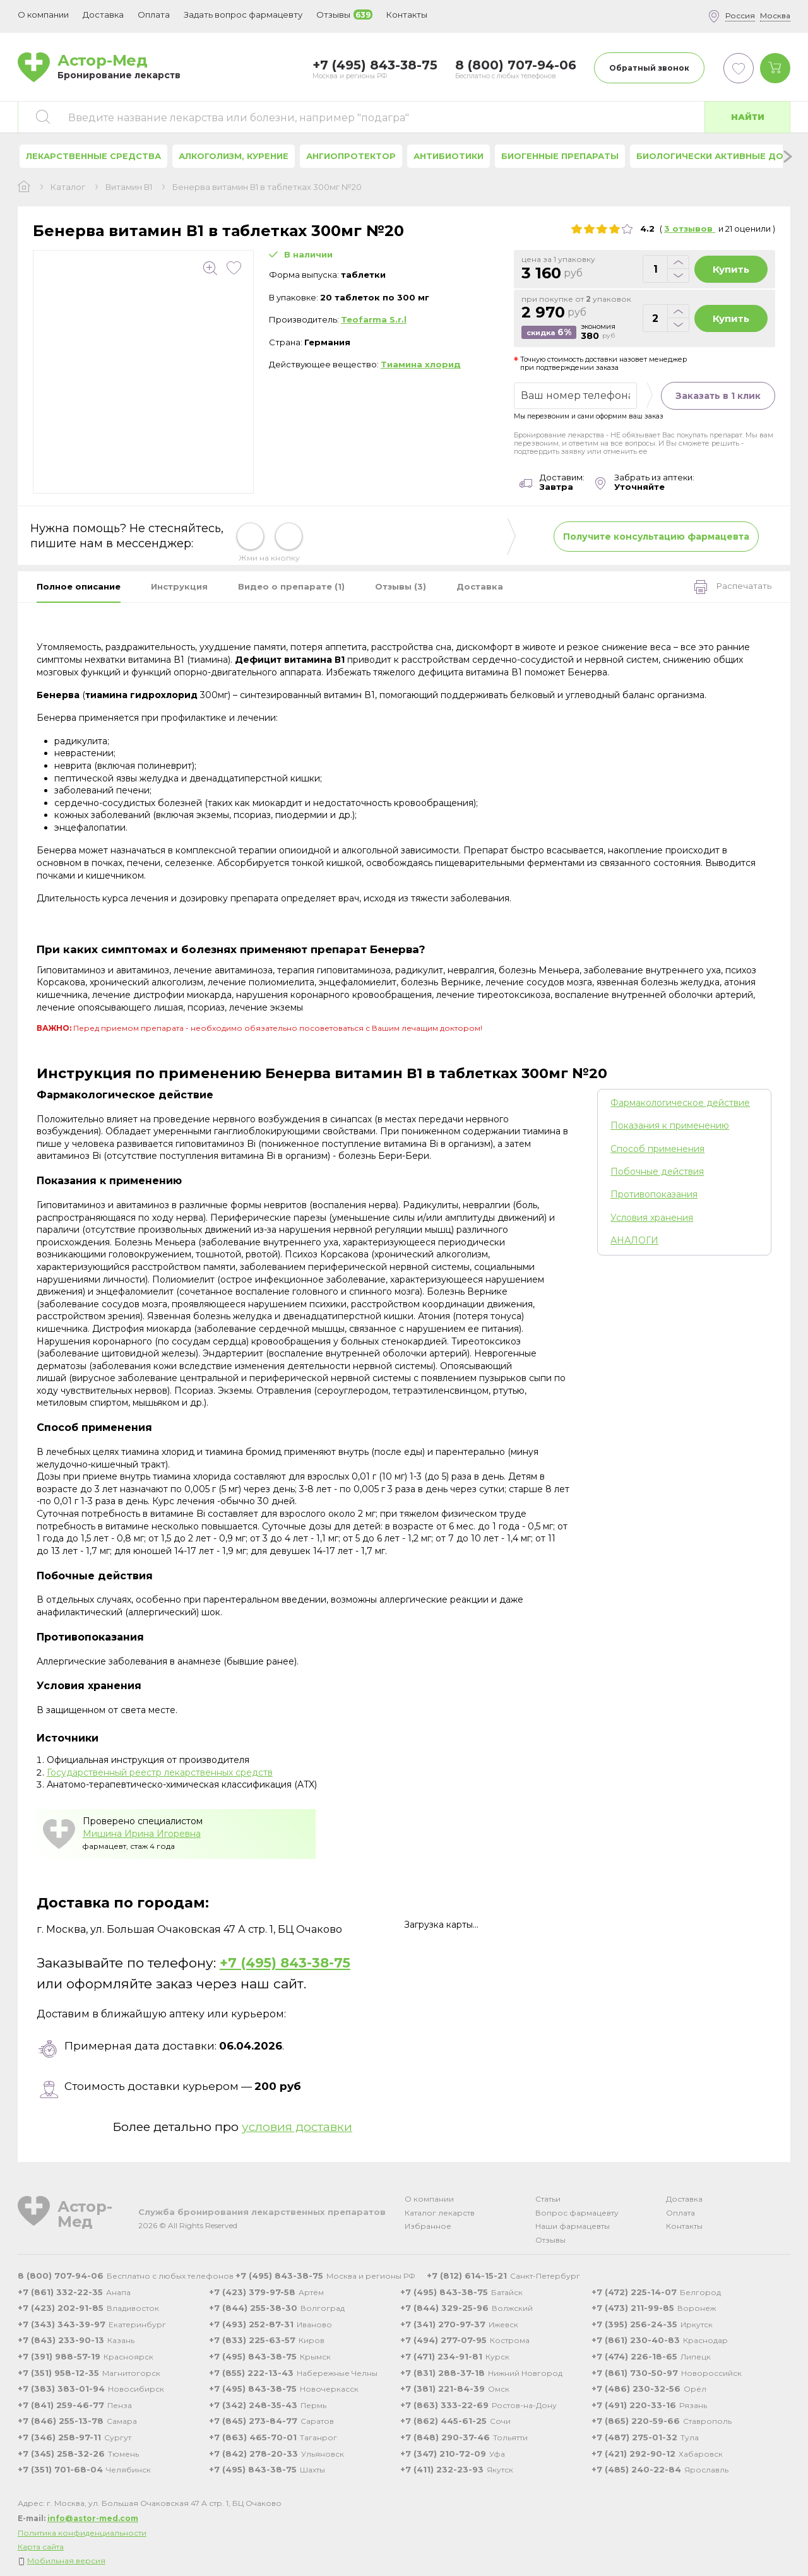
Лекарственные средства (93, 156)
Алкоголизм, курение (233, 156)
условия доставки (297, 2127)
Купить (731, 269)
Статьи (548, 2199)
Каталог (67, 187)
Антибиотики (448, 156)
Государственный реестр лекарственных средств (160, 1772)
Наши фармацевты (572, 2226)
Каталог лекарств (440, 2212)
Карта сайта (41, 2546)
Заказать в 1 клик (718, 395)
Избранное (428, 2226)
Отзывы (550, 2240)
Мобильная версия (66, 2560)
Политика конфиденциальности (82, 2532)
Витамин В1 (128, 187)
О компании (429, 2199)
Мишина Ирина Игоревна (142, 1833)
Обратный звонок (649, 68)
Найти (747, 117)
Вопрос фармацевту (577, 2212)
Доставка (684, 2199)
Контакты (684, 2226)
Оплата (154, 14)
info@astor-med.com (92, 2518)
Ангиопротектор (351, 156)
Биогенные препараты (560, 156)
